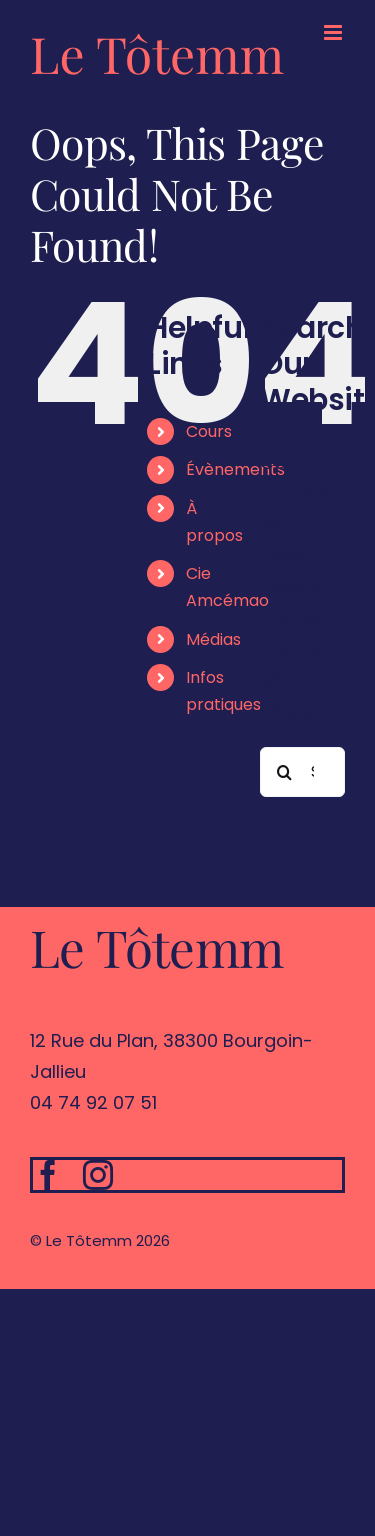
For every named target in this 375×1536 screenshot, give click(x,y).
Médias (213, 639)
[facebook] (48, 1175)
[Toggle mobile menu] (334, 32)
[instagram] (98, 1175)
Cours (209, 431)
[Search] (285, 772)
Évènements (235, 469)
